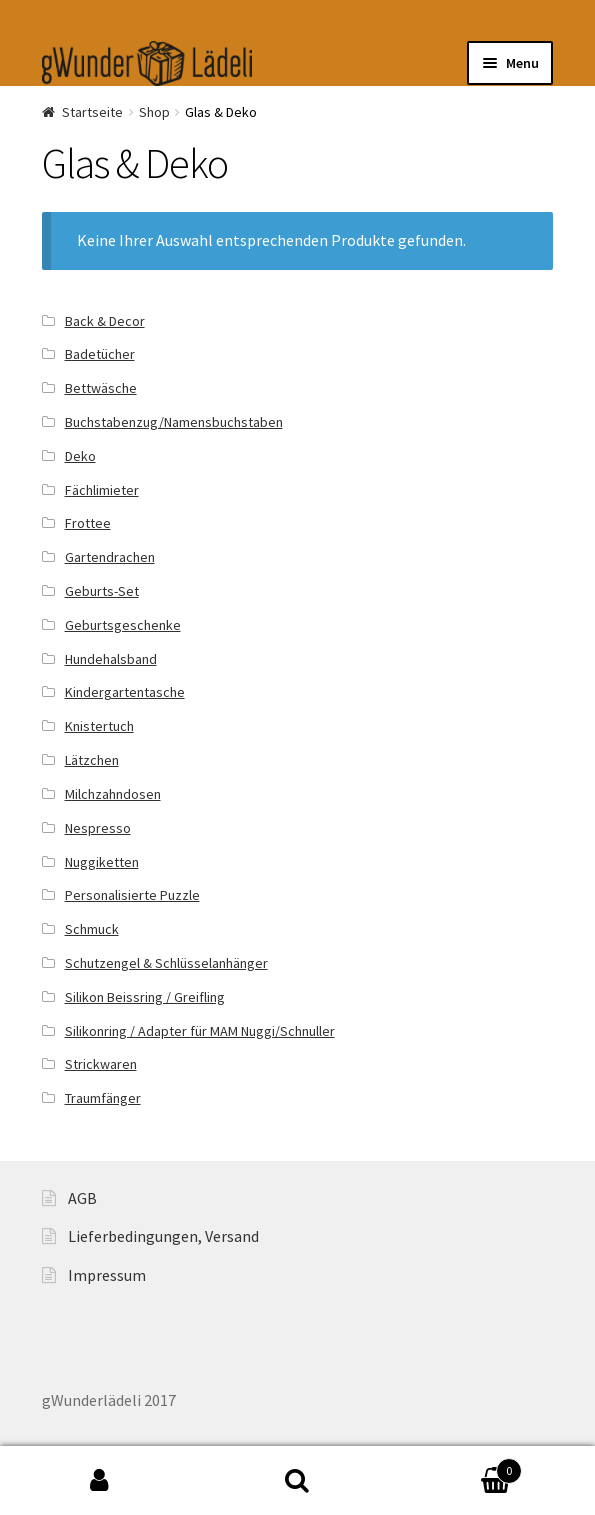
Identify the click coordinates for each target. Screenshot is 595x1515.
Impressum (107, 1275)
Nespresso (98, 828)
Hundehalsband (111, 659)
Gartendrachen (110, 557)
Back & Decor (105, 321)
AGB (82, 1198)
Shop (154, 112)
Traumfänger (103, 1098)
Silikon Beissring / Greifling (145, 997)
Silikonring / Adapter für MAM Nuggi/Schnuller (200, 1031)
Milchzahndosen (113, 794)
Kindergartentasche (125, 692)
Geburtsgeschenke (123, 625)
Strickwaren (101, 1064)
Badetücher (100, 354)
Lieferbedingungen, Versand (163, 1236)
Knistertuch (99, 726)
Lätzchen (92, 760)
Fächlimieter (102, 490)
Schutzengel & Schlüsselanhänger (166, 963)
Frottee (88, 523)
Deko (80, 456)
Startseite (92, 112)
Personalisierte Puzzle (132, 895)
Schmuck (92, 929)
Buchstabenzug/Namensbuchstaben (174, 422)
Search (297, 1481)
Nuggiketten (102, 862)
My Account (99, 1481)
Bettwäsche (101, 388)
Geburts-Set (102, 591)
